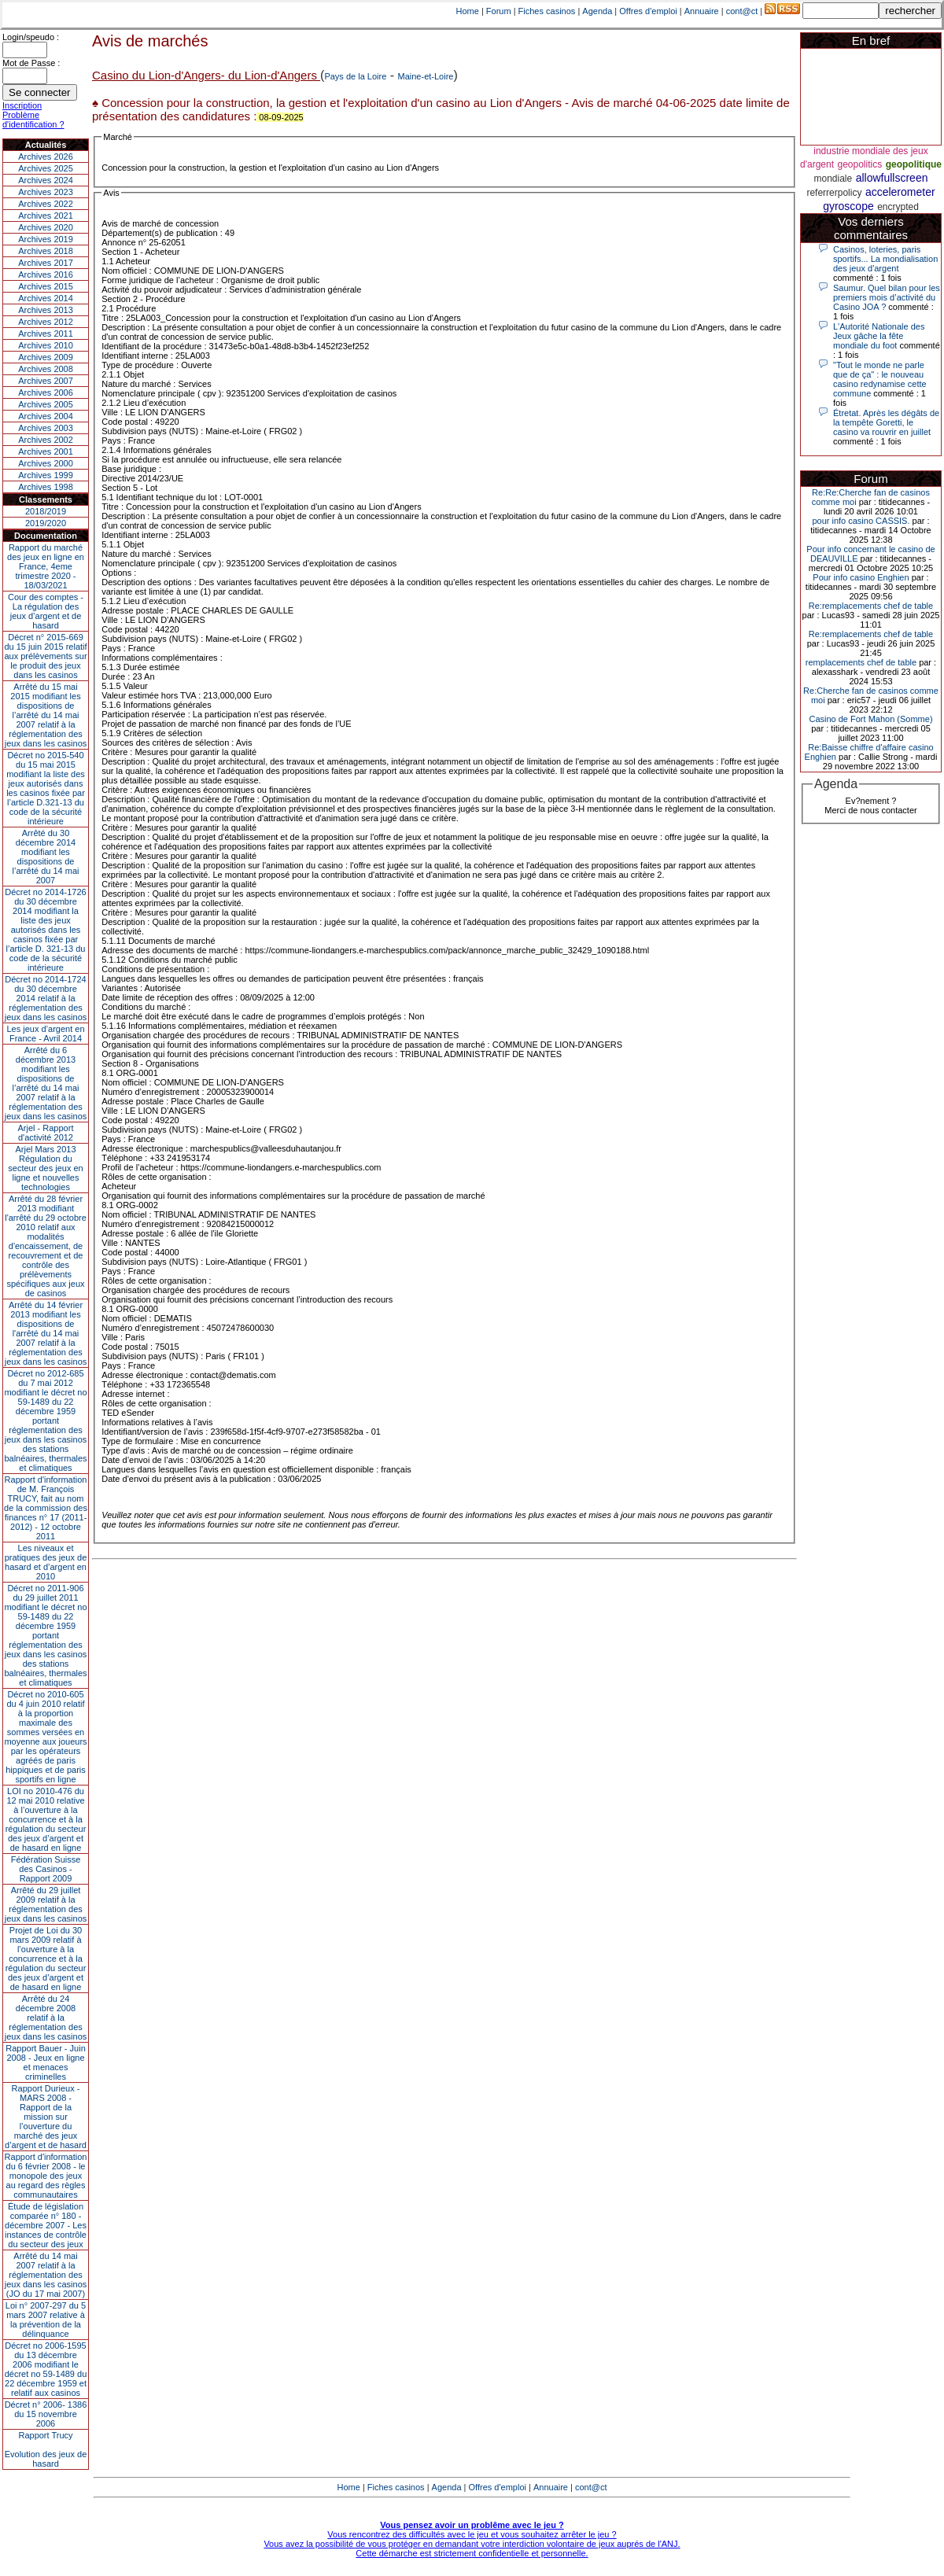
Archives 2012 (45, 321)
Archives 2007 (45, 380)
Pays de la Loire (355, 76)
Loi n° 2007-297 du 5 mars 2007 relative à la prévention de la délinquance (46, 2319)
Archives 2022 (45, 203)
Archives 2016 (45, 274)
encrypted (898, 206)
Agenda (597, 11)
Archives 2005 (45, 404)
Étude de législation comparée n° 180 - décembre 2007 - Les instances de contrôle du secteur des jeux (46, 2225)
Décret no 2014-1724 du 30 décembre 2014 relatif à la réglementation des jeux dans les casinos (46, 998)
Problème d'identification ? (33, 119)
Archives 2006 (45, 392)
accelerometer (900, 192)
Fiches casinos (547, 11)
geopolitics (859, 164)
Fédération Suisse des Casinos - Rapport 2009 (46, 1869)
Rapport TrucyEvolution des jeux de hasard (46, 2449)
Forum (498, 11)
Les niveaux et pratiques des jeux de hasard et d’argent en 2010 (46, 1562)
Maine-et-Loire (426, 76)
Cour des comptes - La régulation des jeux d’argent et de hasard (45, 611)
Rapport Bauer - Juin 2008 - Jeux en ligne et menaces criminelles (46, 2062)
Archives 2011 (45, 333)
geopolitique (914, 164)
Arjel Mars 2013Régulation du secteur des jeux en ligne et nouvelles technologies (45, 1168)
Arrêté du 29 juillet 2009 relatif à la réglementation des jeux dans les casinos (46, 1904)
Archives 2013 (45, 310)
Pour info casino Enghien (861, 577)
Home (467, 11)
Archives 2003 (45, 428)
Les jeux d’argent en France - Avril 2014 (45, 1033)
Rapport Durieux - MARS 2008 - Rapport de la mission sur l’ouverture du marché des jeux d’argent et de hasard (46, 2117)
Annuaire (701, 11)
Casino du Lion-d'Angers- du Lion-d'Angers (206, 75)
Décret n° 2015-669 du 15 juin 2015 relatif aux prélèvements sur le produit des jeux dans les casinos (45, 656)
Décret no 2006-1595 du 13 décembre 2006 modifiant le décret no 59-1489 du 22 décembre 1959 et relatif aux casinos (46, 2369)
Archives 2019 (45, 239)
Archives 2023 (45, 192)
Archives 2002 (45, 439)
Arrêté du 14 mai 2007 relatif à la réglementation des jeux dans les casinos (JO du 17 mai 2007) (46, 2274)
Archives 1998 (45, 487)
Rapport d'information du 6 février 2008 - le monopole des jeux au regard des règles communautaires (46, 2175)
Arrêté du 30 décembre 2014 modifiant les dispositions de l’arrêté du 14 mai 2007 (46, 856)
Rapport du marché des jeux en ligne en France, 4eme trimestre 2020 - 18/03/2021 (45, 566)
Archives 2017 (45, 262)
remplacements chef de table (861, 662)
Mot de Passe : (31, 63)
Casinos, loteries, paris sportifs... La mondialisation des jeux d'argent (885, 259)
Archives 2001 (45, 451)
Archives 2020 (45, 227)
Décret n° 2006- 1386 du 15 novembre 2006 (46, 2414)
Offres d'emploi (648, 11)
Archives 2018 (45, 251)
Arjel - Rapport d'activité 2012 (46, 1132)
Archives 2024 (45, 180)
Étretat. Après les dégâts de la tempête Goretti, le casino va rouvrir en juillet (886, 422)
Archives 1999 (45, 475)
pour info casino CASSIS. (860, 520)
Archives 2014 (45, 298)
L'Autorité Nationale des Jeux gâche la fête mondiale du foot (878, 336)
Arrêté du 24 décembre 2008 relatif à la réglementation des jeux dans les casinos (46, 2017)
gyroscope (848, 206)
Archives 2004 (45, 416)
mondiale (833, 178)
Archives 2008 (45, 369)
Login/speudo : (30, 37)
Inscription (22, 105)
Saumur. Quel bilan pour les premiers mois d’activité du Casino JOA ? (886, 297)
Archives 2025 (45, 168)
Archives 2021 (45, 215)
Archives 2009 (45, 357)
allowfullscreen (892, 177)
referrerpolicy (833, 192)
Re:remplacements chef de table (871, 605)
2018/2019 (45, 511)
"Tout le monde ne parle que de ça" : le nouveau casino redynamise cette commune (880, 379)
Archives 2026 (45, 156)
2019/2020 (45, 523)
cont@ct (742, 11)
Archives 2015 (45, 286)
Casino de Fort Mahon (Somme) (870, 719)
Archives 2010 (45, 345)
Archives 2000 (45, 463)
